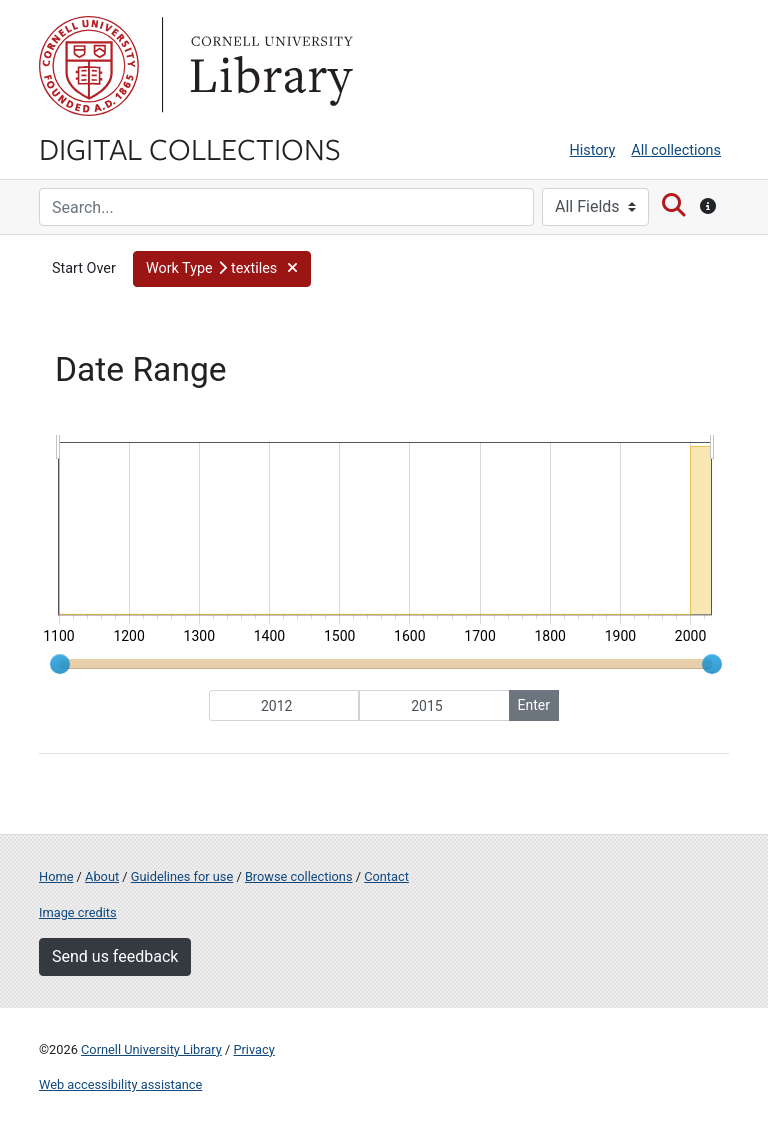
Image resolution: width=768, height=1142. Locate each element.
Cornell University (89, 66)
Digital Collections (190, 148)
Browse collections (299, 876)
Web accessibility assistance (120, 1084)
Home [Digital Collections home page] (56, 876)
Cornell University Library (151, 1049)
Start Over (84, 268)
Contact (386, 876)
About (102, 876)
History (593, 150)
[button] (222, 269)
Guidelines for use (182, 876)
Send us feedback (115, 956)
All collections (676, 150)
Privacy (253, 1049)
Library (269, 66)
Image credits (78, 912)
